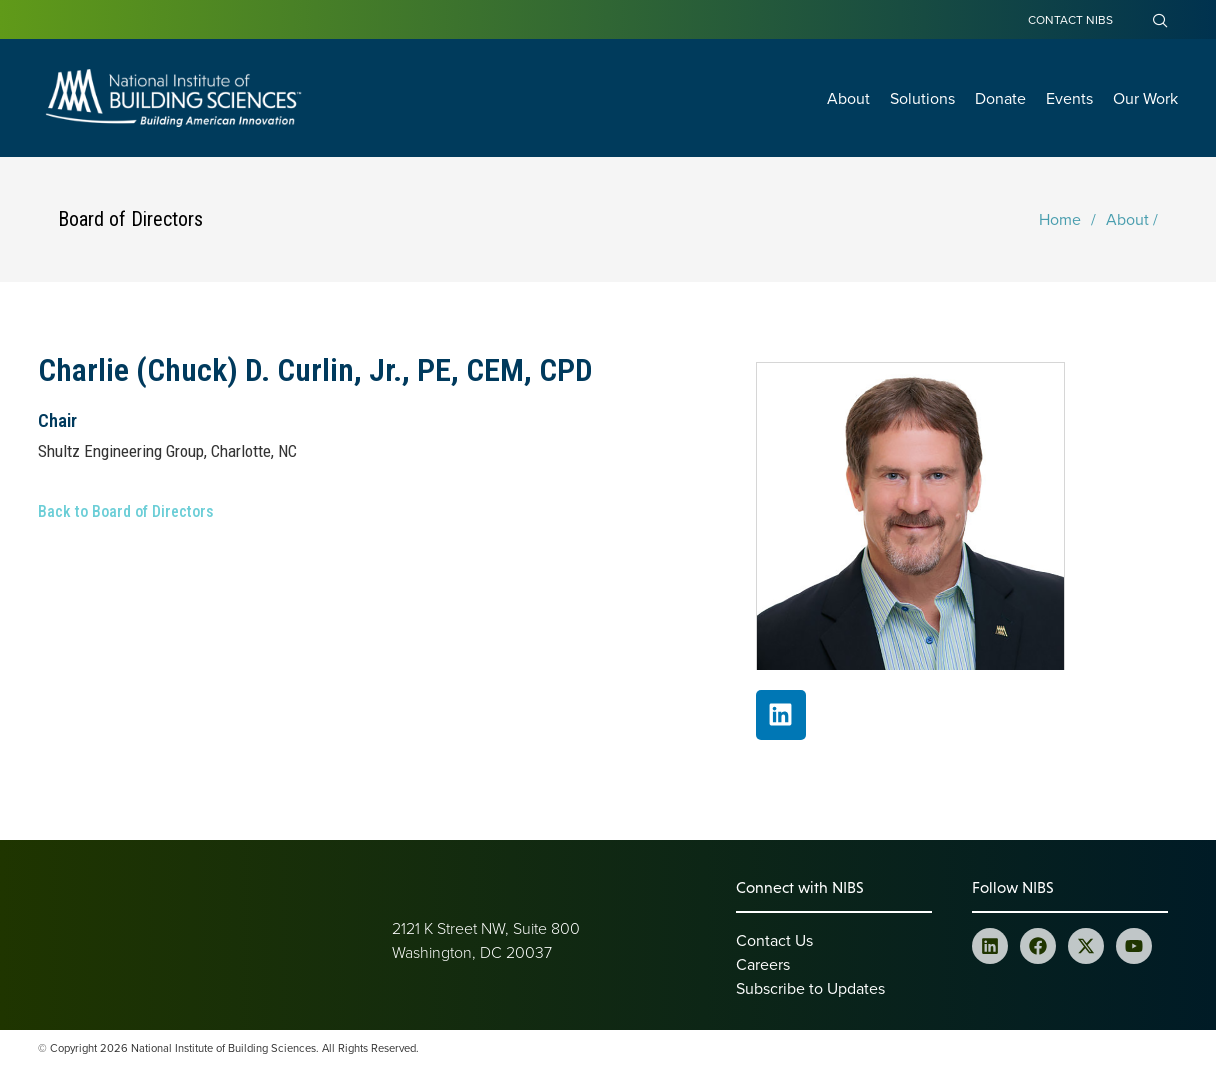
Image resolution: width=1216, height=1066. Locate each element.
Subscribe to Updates (810, 988)
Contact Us (774, 940)
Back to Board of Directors (126, 511)
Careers (763, 964)
